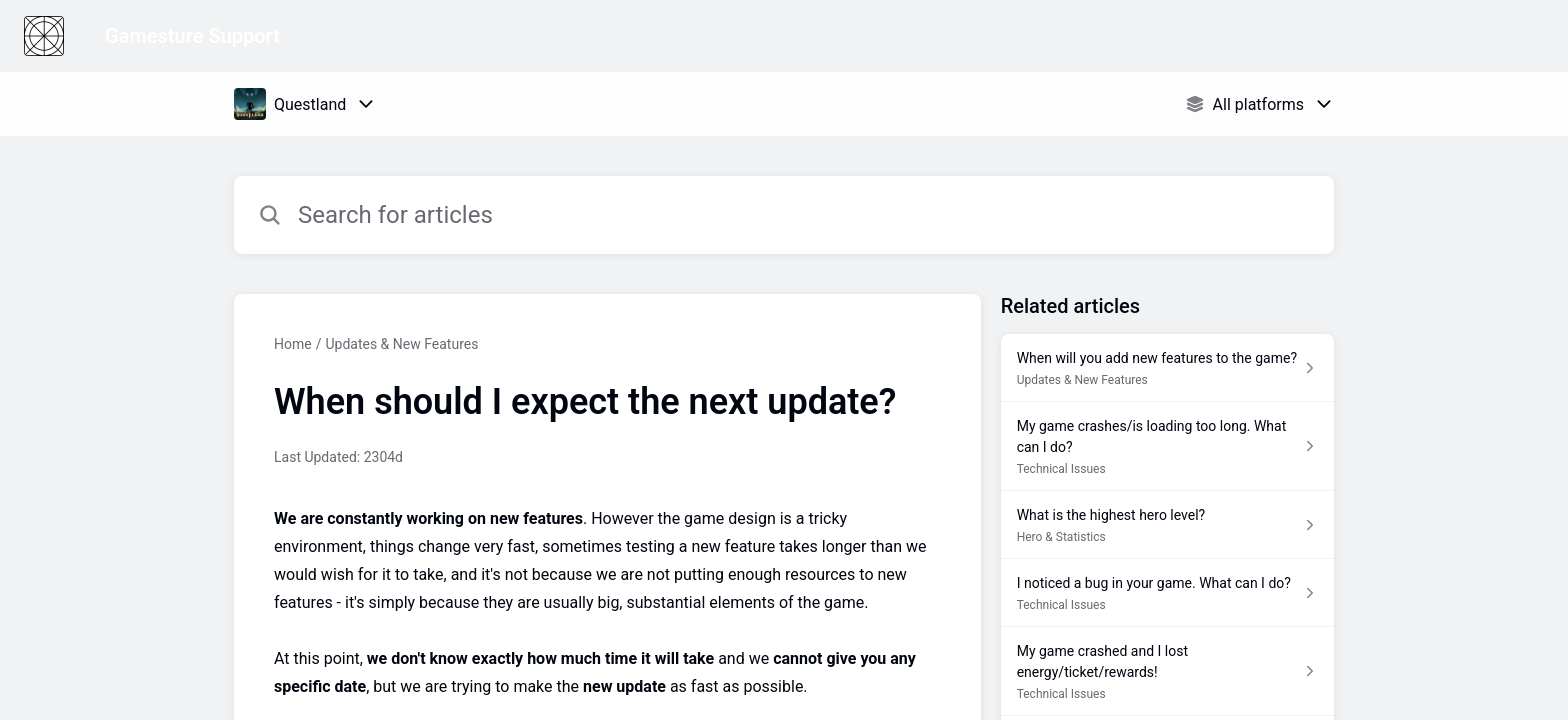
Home (293, 344)
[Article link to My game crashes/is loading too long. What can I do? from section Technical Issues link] (1167, 446)
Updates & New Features (401, 344)
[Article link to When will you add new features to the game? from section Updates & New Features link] (1167, 368)
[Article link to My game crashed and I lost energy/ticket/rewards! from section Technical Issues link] (1167, 671)
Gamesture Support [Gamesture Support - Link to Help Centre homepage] (192, 36)
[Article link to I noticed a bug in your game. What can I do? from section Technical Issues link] (1167, 593)
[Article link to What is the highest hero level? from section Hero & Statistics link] (1167, 525)
